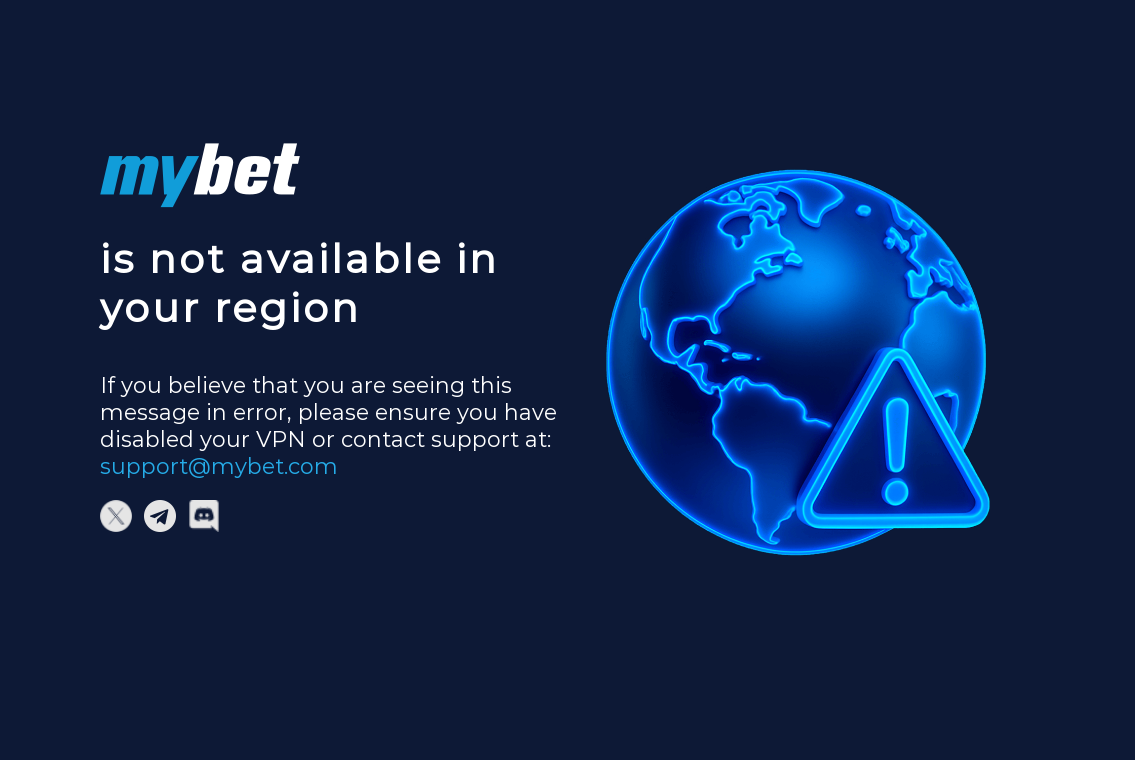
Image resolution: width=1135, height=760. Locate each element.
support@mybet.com (219, 466)
